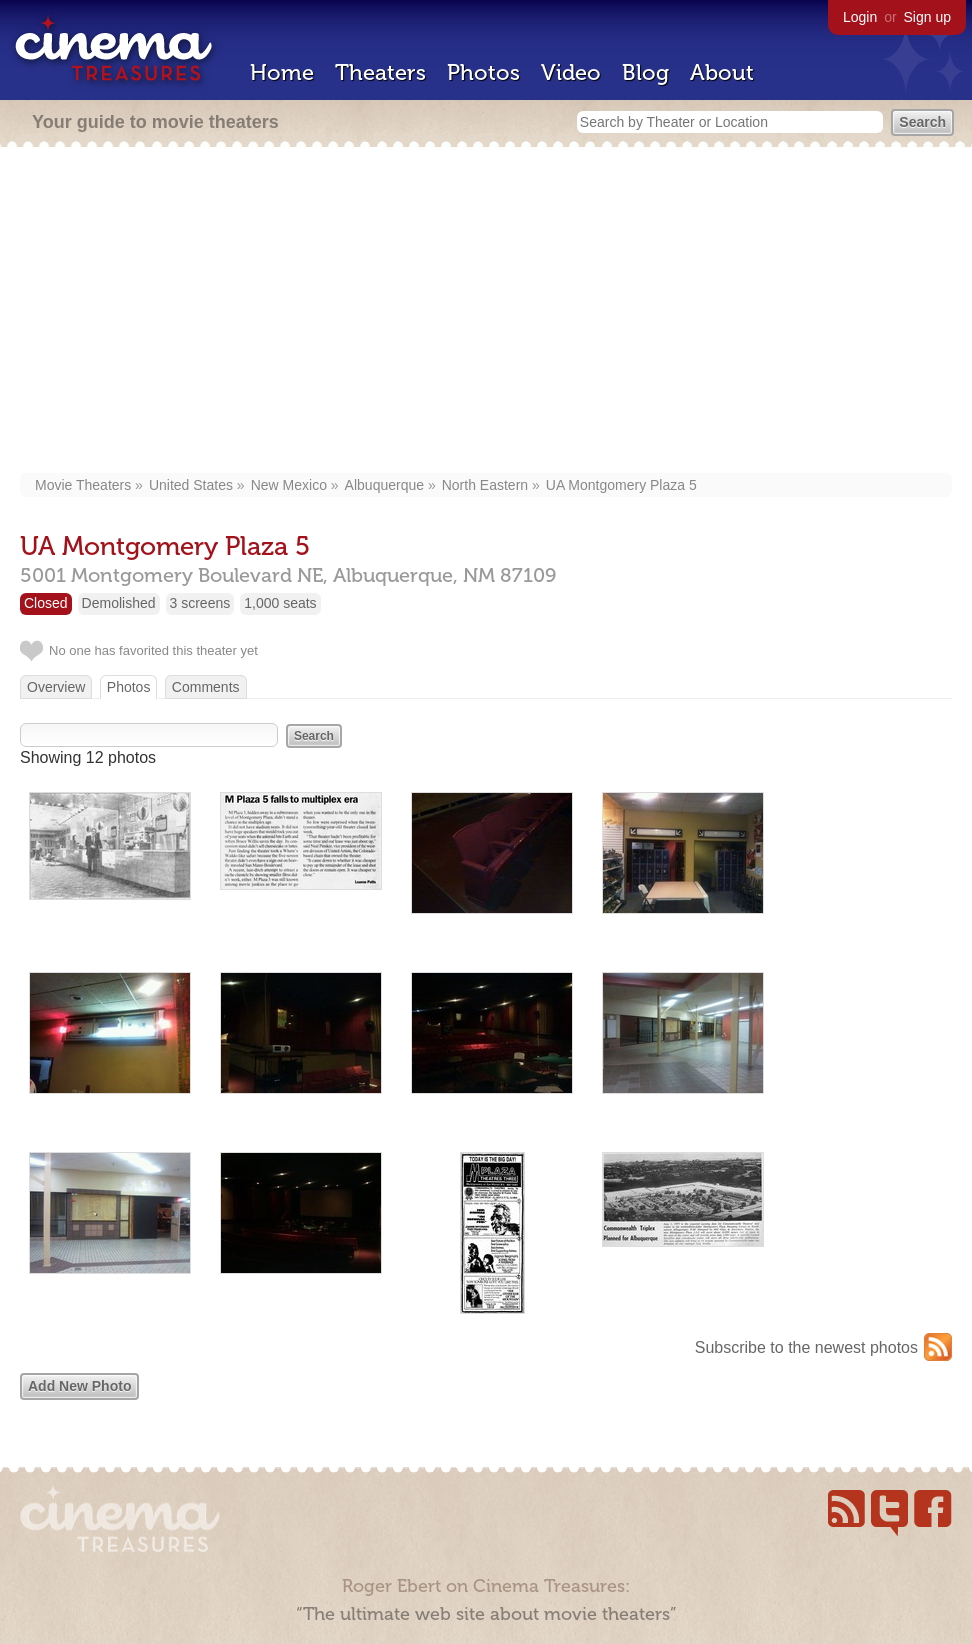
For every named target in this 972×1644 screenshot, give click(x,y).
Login (860, 17)
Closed (46, 603)
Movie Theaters (83, 485)
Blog (645, 72)
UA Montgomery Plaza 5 (621, 485)
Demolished (119, 603)
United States (191, 485)
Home (282, 72)
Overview (56, 687)
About (722, 72)
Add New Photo (79, 1386)
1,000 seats (280, 603)
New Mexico (289, 485)
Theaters (380, 72)
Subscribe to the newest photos (806, 1347)
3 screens (200, 603)
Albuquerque (384, 485)
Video (571, 72)
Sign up (927, 17)
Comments (206, 687)
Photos (483, 72)
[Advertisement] (486, 312)
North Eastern (485, 485)
